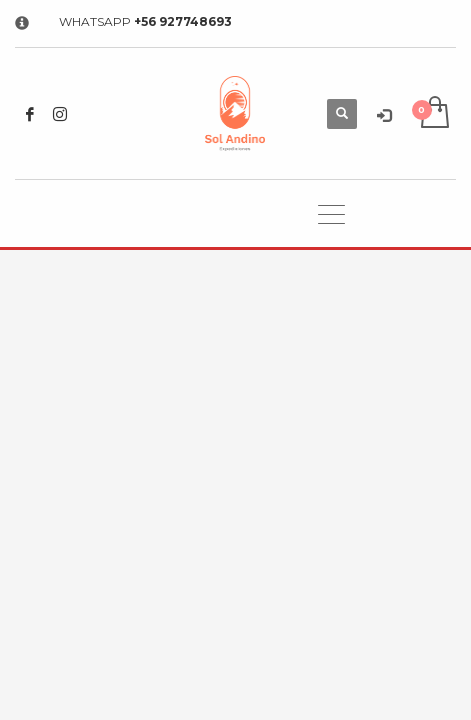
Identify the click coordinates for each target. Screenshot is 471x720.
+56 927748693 (183, 21)
